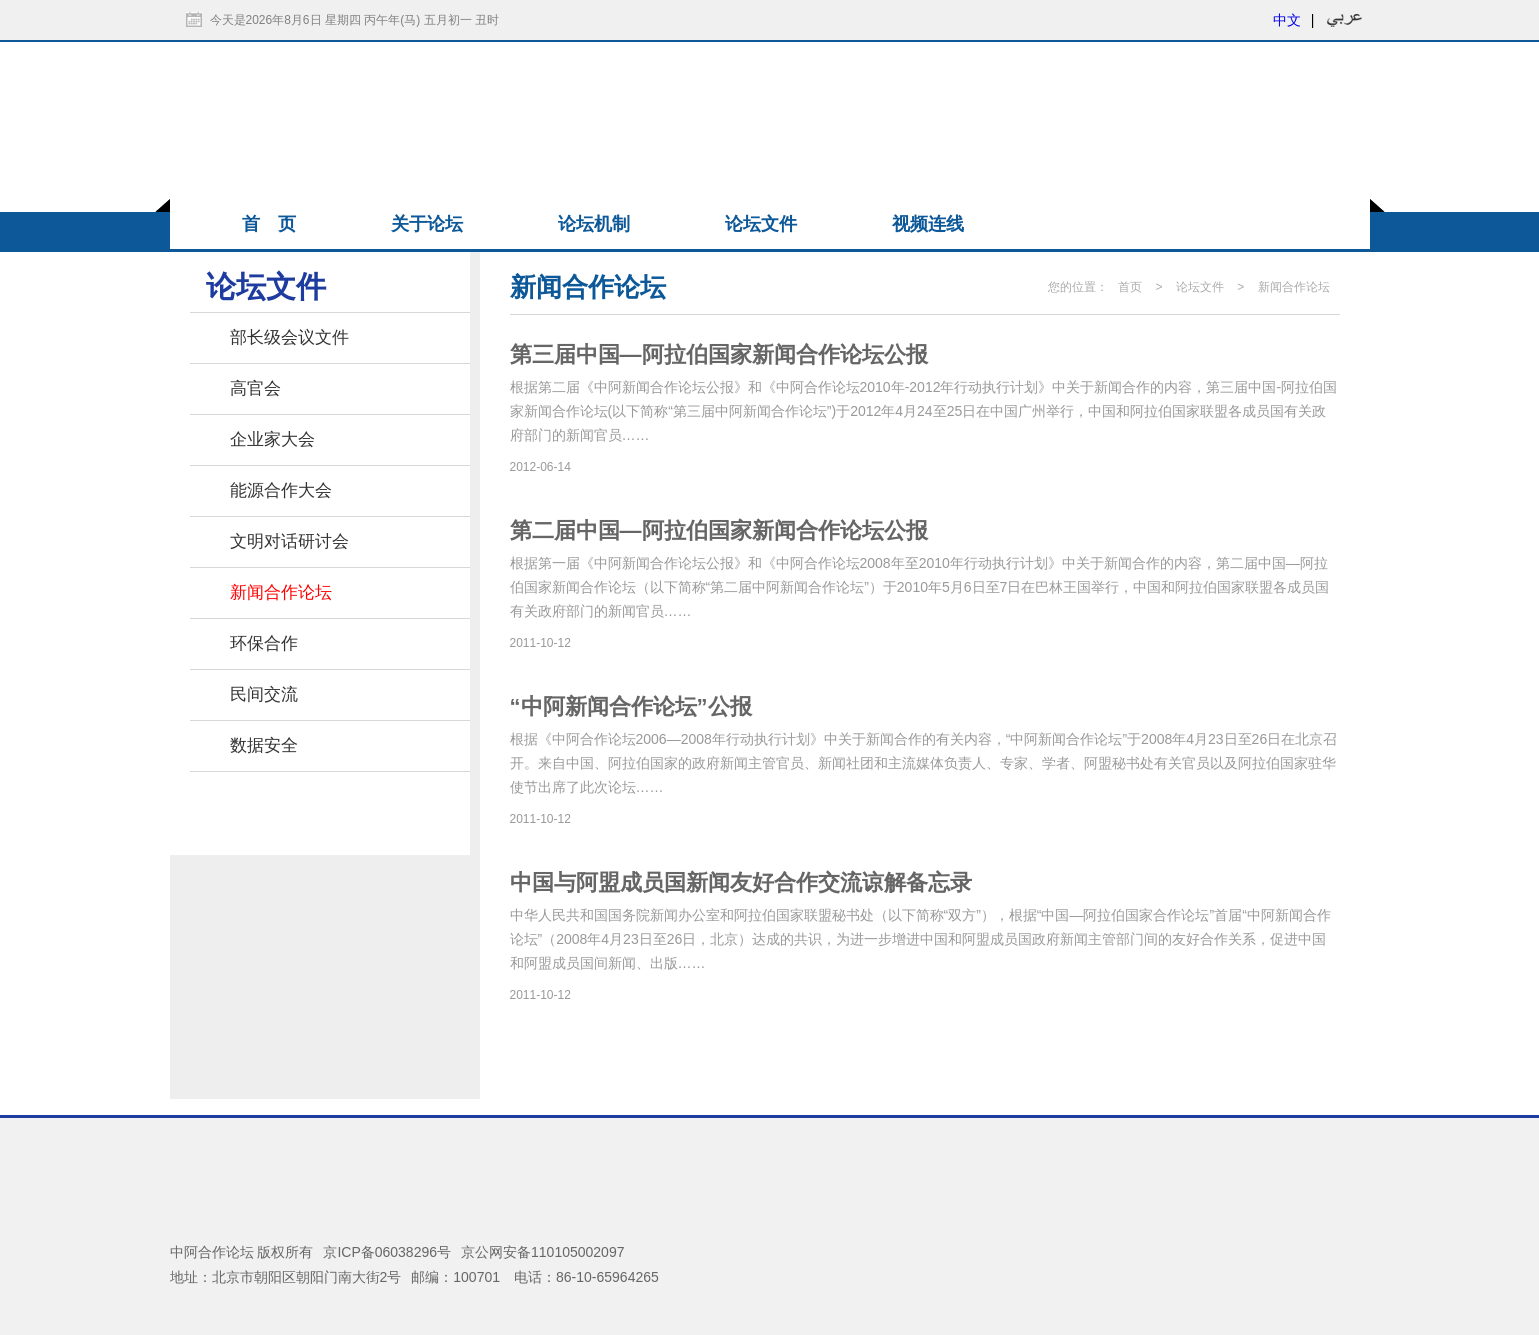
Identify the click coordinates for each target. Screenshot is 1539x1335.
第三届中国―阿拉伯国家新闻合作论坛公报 (719, 354)
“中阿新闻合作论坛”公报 (631, 706)
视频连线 (928, 224)
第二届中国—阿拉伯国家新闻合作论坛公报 (719, 530)
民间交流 (264, 694)
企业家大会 (272, 439)
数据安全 (264, 745)
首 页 (269, 224)
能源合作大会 (281, 490)
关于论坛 (427, 224)
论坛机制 (594, 224)
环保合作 (264, 643)
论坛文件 (761, 224)
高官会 (255, 388)
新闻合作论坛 (281, 592)
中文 (1287, 20)
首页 (1130, 287)
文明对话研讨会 (289, 541)
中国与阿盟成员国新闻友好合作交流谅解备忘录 (741, 882)
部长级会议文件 (289, 337)
